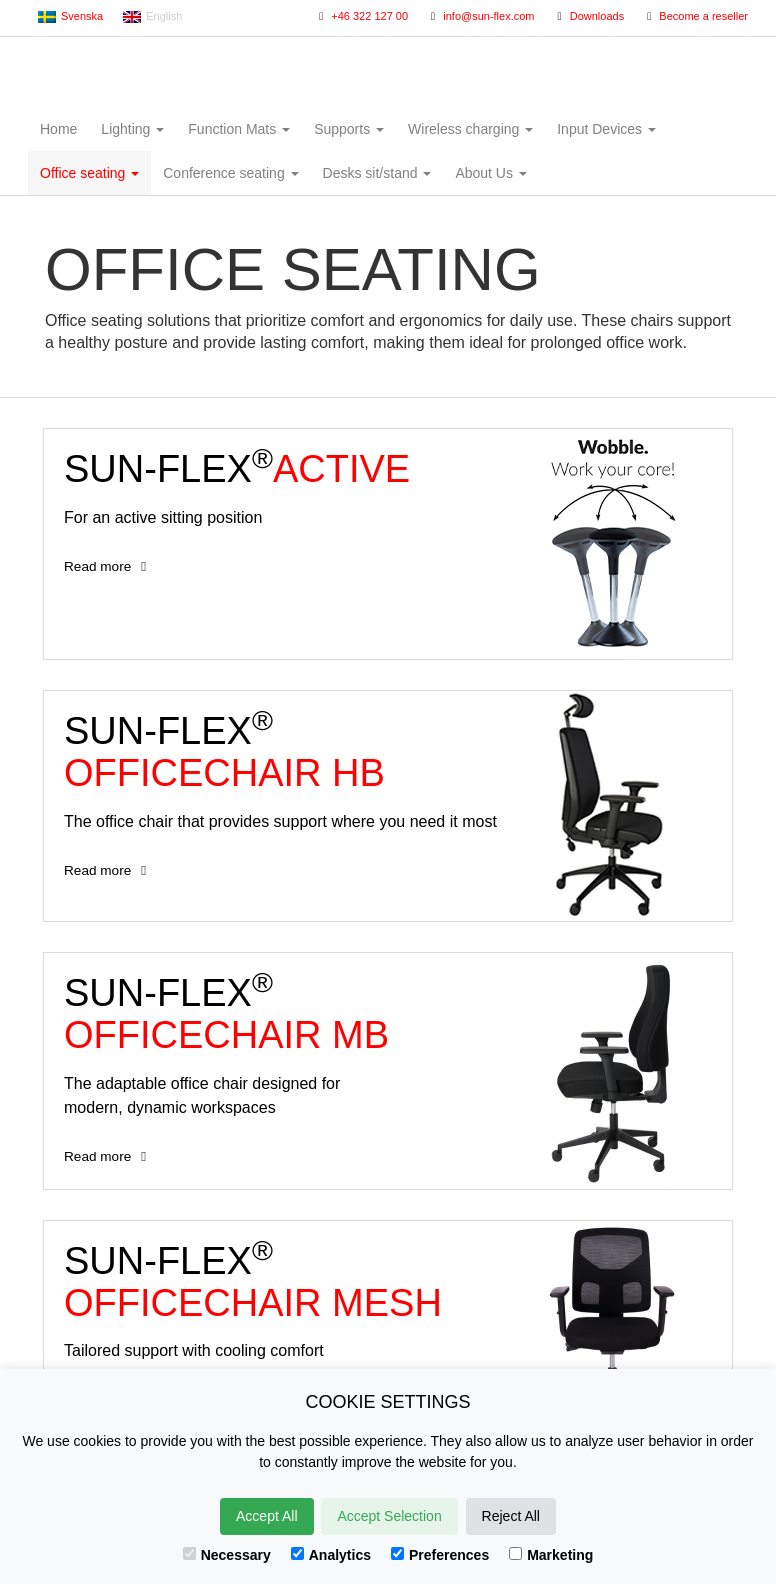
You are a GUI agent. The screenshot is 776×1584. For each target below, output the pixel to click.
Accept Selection (389, 1516)
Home (58, 129)
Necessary (227, 1555)
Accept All (266, 1516)
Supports (349, 129)
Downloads (589, 16)
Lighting (132, 129)
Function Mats (239, 129)
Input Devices (606, 129)
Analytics (331, 1555)
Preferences (440, 1555)
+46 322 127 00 (361, 16)
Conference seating (230, 173)
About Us (490, 173)
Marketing (551, 1555)
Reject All (511, 1516)
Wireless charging (470, 129)
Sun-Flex (388, 69)
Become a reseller (695, 16)
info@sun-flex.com (480, 16)
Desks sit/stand (377, 173)
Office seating (89, 173)
